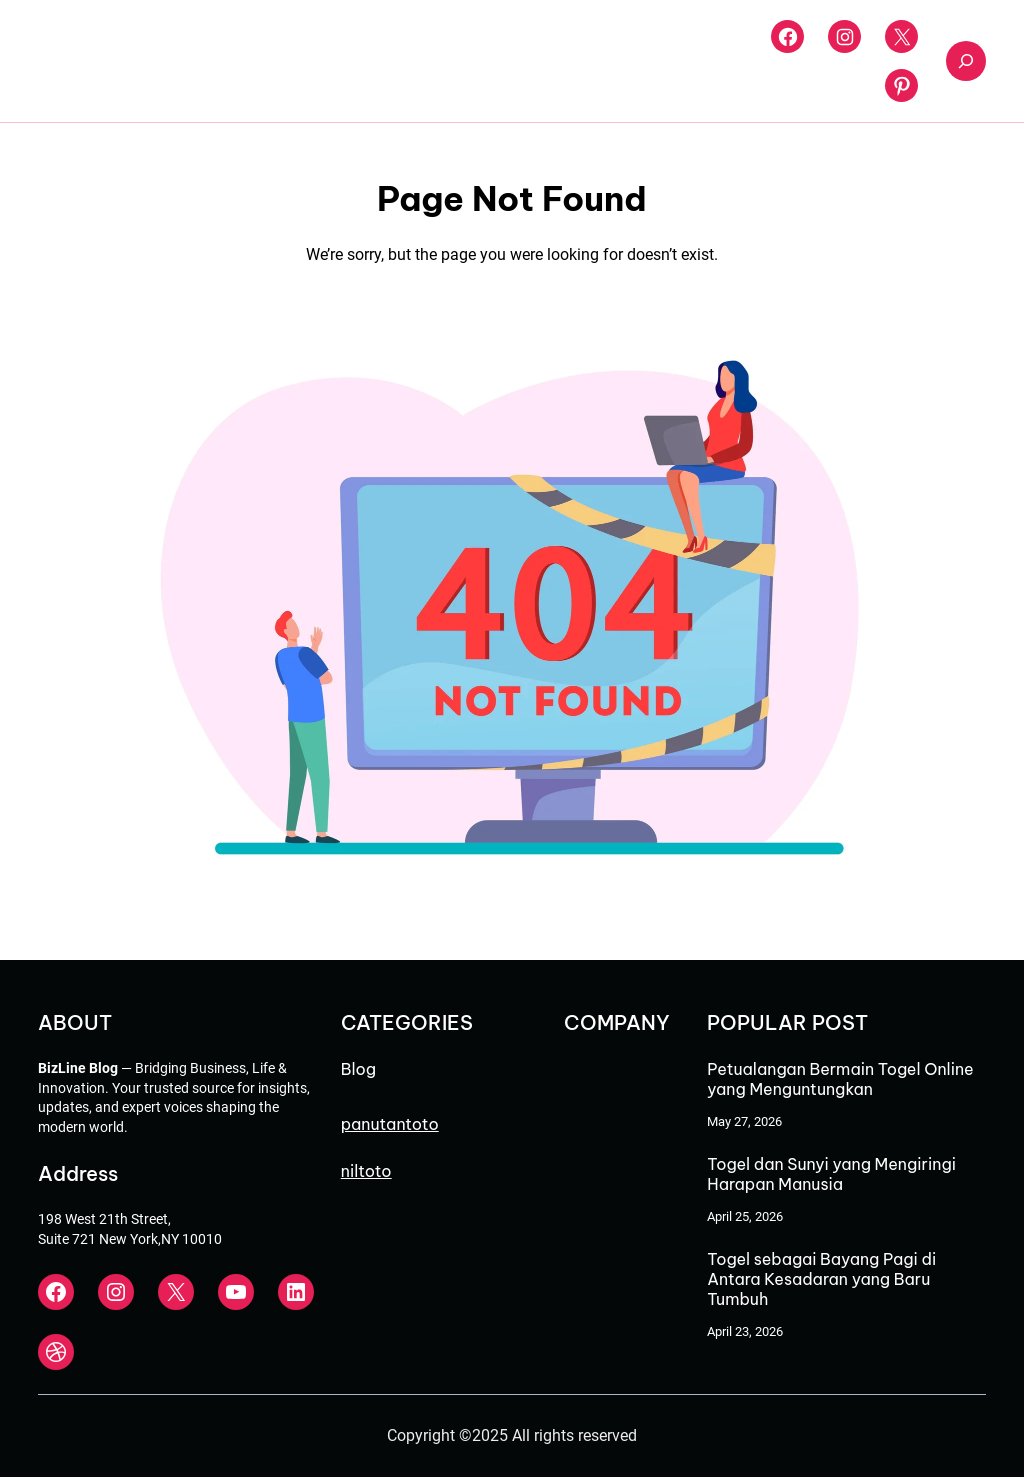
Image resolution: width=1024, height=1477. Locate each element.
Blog (358, 1069)
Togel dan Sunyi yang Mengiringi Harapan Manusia (831, 1174)
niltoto (366, 1171)
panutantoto (390, 1124)
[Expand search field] (966, 61)
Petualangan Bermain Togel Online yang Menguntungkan (840, 1079)
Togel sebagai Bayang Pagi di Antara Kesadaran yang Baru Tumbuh (821, 1279)
